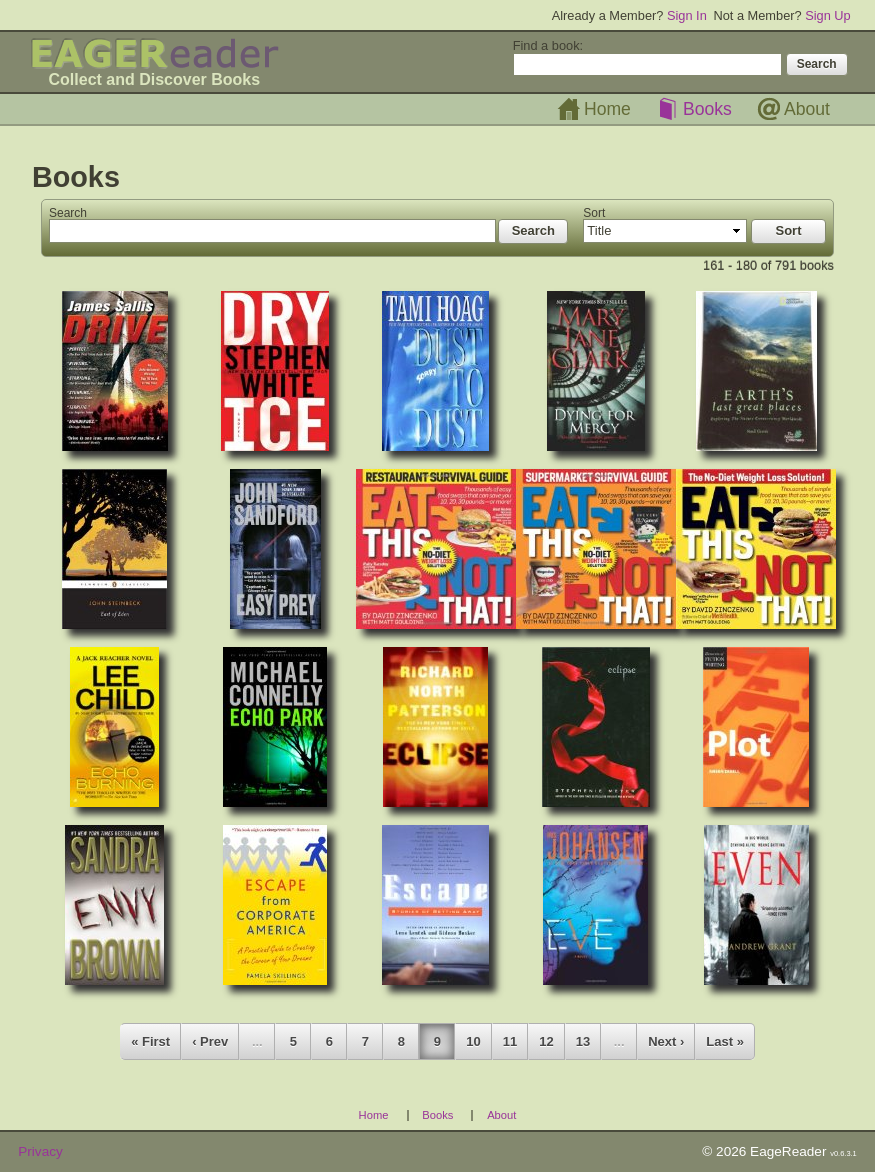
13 (583, 1041)
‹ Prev (210, 1041)
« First (150, 1041)
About (807, 109)
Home (607, 109)
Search (68, 213)
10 (473, 1041)
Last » (725, 1041)
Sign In (687, 15)
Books (707, 109)
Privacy (40, 1151)
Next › (666, 1041)
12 (546, 1041)
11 (510, 1041)
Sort (594, 213)
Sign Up (828, 15)
